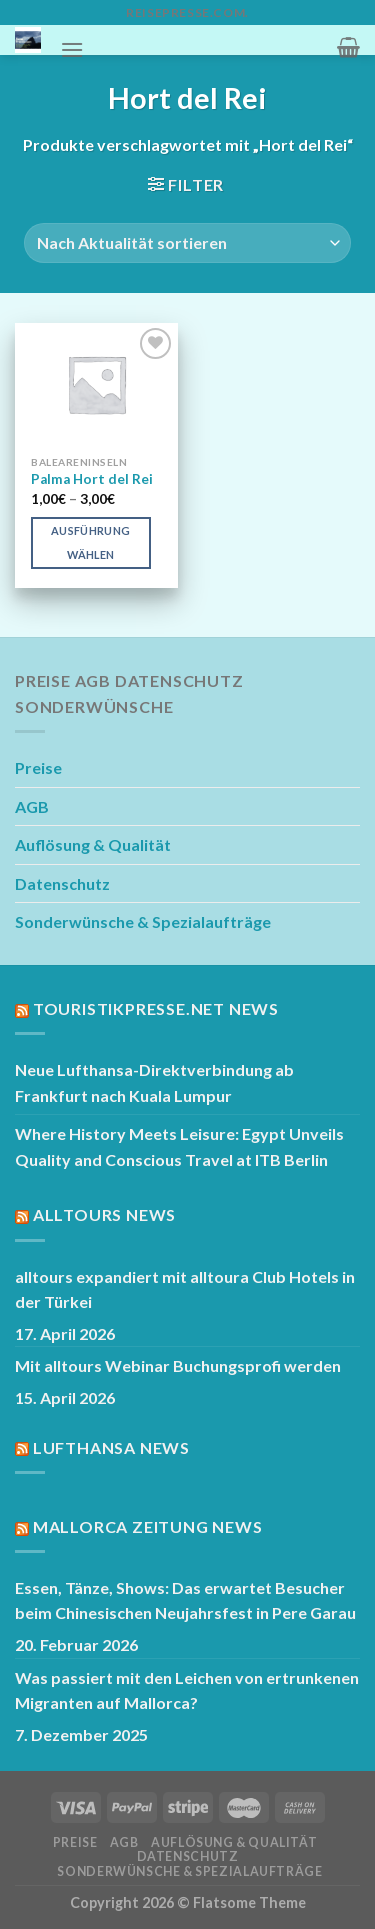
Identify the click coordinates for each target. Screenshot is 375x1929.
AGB (32, 806)
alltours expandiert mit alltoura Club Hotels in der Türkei (185, 1289)
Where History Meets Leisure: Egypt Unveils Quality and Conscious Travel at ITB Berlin (179, 1146)
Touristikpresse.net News (156, 1008)
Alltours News (104, 1214)
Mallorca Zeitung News (148, 1526)
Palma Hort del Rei (92, 479)
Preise (38, 767)
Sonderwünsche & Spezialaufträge (143, 921)
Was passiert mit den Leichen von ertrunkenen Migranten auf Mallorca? (187, 1690)
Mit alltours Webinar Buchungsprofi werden (178, 1365)
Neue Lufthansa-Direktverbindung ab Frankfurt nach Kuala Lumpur (154, 1082)
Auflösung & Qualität (93, 844)
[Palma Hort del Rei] (96, 384)
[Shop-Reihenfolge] (187, 243)
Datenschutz (62, 883)
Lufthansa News (111, 1447)
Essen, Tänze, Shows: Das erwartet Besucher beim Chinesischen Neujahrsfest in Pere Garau (185, 1600)
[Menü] (72, 49)
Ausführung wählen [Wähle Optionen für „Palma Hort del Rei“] (90, 542)
